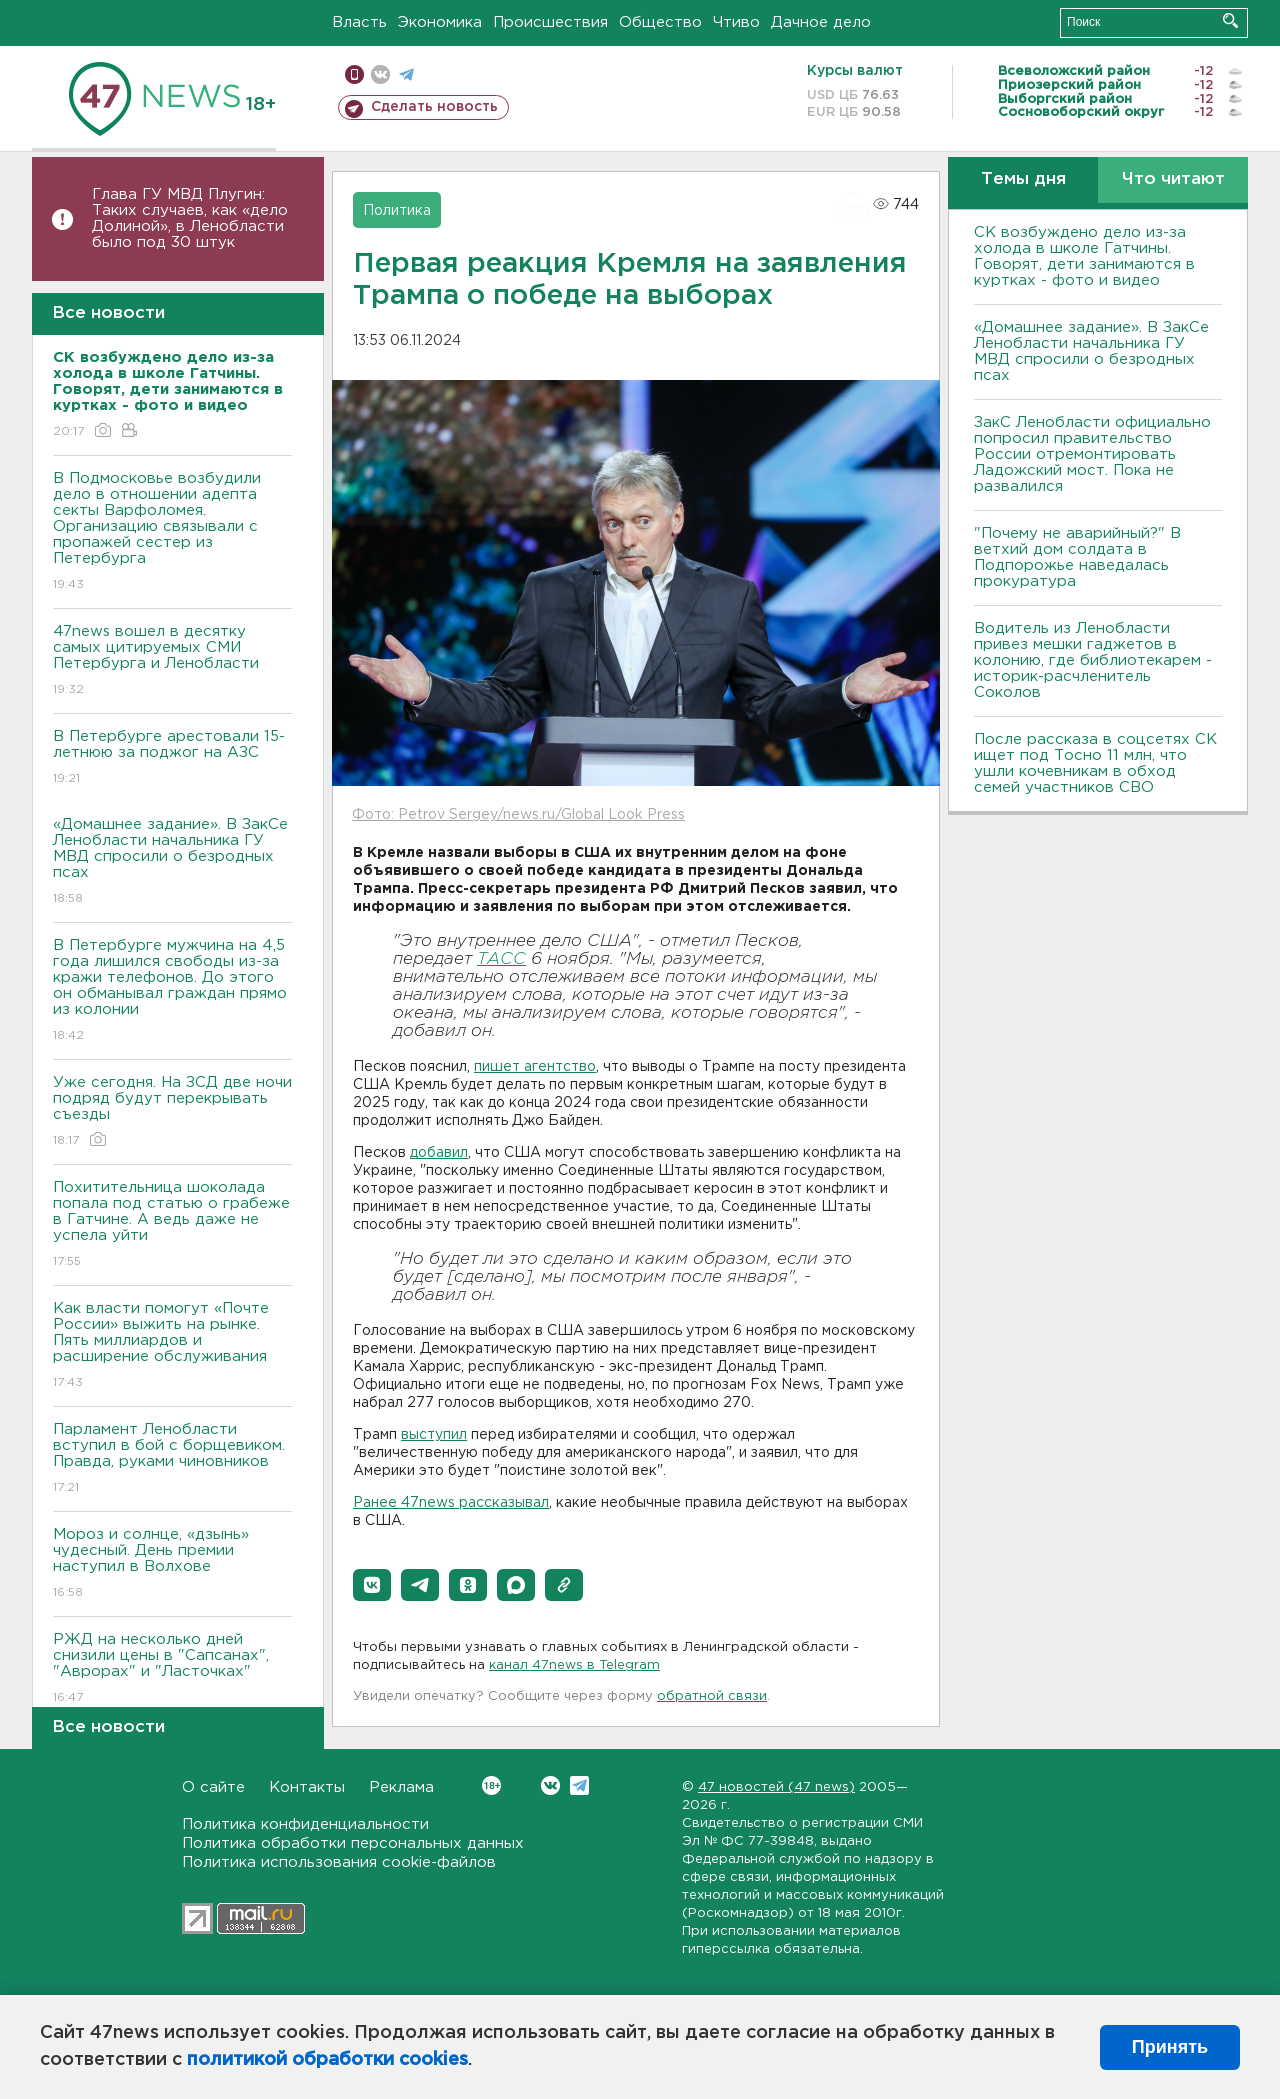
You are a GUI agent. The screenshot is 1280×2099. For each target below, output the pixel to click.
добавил (439, 1153)
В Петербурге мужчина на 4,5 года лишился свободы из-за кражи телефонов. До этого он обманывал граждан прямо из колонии (172, 991)
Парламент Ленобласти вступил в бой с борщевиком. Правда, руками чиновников (172, 1459)
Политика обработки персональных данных (353, 1843)
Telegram (579, 1785)
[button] (372, 1585)
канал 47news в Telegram (574, 1665)
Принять (1170, 2047)
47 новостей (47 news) (776, 1787)
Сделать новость (434, 107)
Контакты (307, 1787)
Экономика (440, 22)
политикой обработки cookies (327, 2060)
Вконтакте (491, 1785)
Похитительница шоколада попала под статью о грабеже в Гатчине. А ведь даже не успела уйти (172, 1225)
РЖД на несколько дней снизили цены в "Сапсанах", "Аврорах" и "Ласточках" (172, 1669)
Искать (1230, 20)
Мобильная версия (354, 74)
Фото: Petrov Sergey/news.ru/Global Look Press (518, 815)
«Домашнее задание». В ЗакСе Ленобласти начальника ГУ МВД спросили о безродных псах (172, 862)
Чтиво (736, 22)
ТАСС (501, 959)
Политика (397, 211)
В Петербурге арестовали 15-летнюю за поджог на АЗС (172, 758)
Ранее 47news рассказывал (451, 1503)
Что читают (1173, 179)
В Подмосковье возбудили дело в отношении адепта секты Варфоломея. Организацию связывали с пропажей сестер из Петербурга (172, 532)
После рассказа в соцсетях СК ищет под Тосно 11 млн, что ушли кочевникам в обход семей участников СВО (1095, 763)
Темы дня (1023, 179)
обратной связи (712, 1696)
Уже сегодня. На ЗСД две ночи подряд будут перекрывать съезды (172, 1112)
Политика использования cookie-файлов (339, 1862)
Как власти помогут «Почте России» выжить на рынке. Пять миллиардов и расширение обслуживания (172, 1346)
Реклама (401, 1787)
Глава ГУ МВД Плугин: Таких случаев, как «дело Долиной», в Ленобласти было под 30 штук (190, 218)
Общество (660, 22)
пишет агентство (535, 1067)
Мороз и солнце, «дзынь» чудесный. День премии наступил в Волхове (172, 1564)
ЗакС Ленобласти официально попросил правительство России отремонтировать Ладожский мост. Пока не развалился (1092, 454)
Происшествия (550, 22)
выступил (434, 1435)
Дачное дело (821, 22)
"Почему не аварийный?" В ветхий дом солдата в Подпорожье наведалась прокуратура (1077, 557)
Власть (359, 22)
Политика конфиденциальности (305, 1824)
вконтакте (380, 74)
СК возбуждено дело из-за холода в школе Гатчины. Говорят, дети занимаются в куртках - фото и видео (1084, 256)
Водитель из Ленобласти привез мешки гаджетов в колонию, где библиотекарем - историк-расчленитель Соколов (1093, 660)
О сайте (213, 1787)
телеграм (406, 74)
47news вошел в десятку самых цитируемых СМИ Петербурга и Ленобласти (172, 661)
